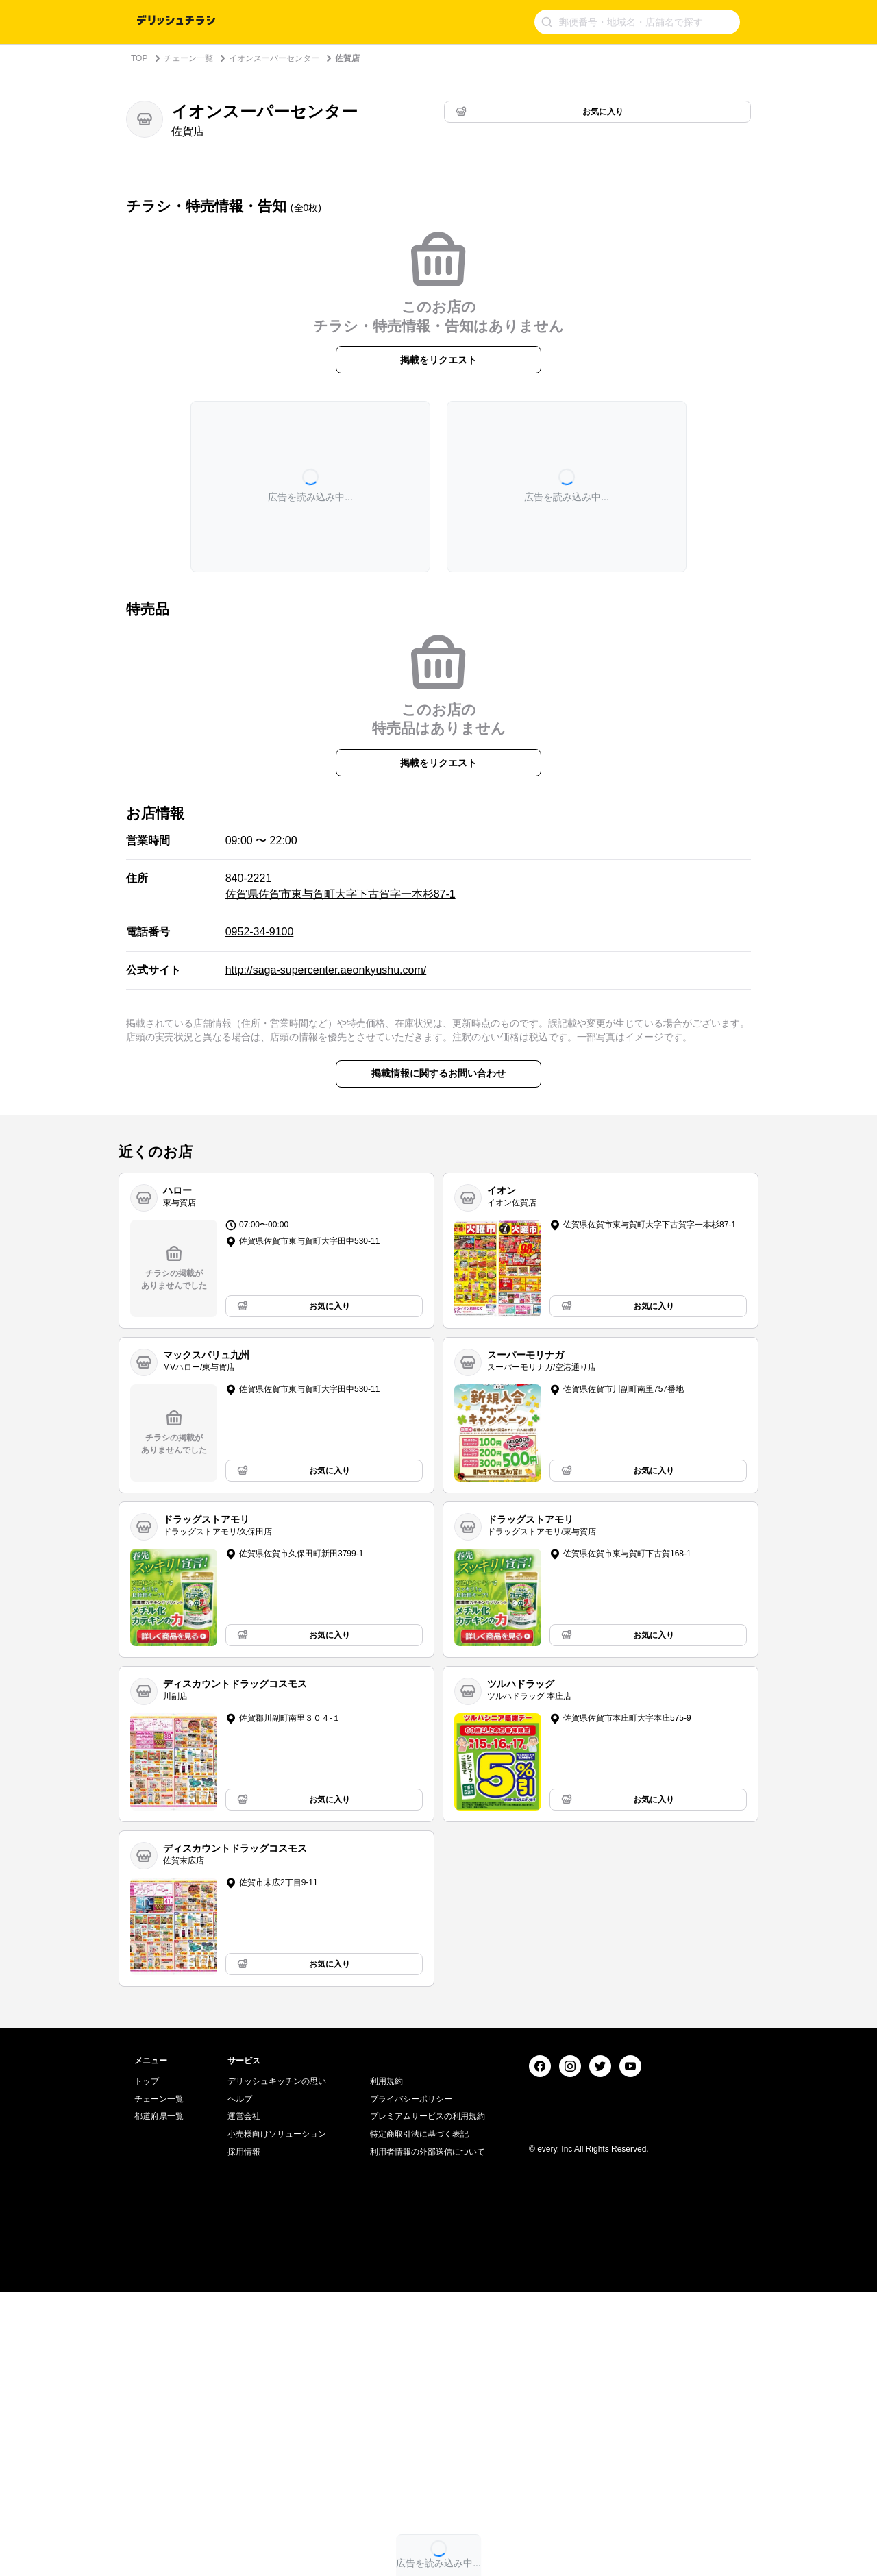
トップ (146, 2365)
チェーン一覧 (188, 58)
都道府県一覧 (159, 2400)
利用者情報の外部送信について (427, 2435)
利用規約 (386, 2365)
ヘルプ (239, 2383)
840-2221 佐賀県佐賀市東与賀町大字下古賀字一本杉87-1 (340, 885)
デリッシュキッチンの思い (276, 2365)
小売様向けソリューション (276, 2417)
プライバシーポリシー (411, 2383)
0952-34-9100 (259, 931)
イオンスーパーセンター (274, 58)
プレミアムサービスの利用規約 (427, 2400)
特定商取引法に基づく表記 (419, 2417)
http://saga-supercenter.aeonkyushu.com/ (326, 970)
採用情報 (243, 2435)
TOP (139, 58)
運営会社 (243, 2400)
